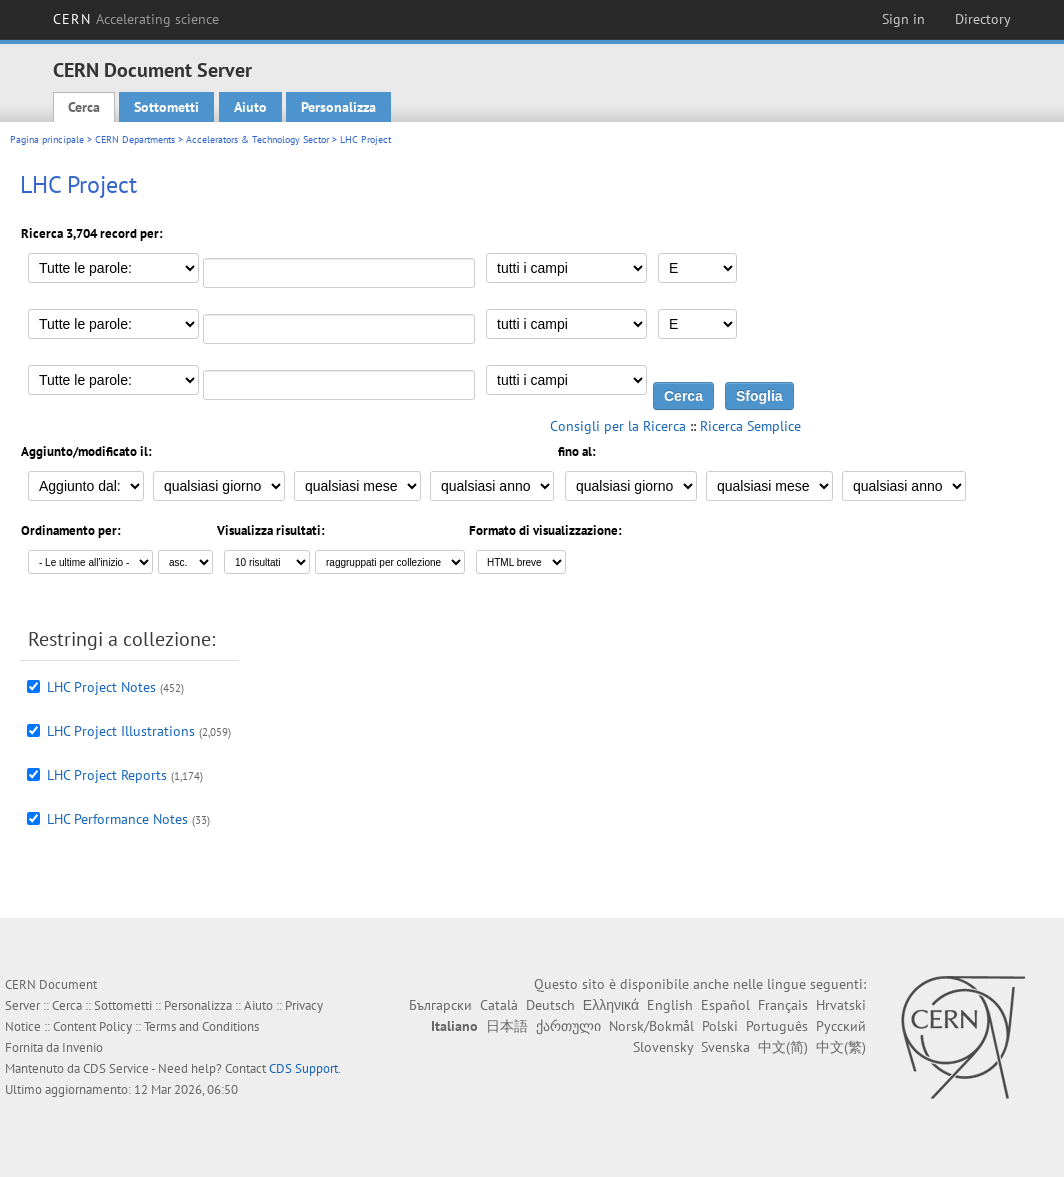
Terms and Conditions (201, 1026)
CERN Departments (135, 139)
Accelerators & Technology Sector (257, 139)
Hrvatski (841, 1005)
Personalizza (338, 107)
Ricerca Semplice (750, 426)
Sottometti (166, 107)
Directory (983, 19)
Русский (841, 1026)
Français (783, 1005)
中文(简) (783, 1047)
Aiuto (250, 107)
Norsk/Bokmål (651, 1026)
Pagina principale (47, 139)
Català (499, 1005)
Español (725, 1005)
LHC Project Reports (107, 775)
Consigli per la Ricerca (618, 426)
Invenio (82, 1047)
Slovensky (663, 1047)
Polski (720, 1026)
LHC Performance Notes (117, 819)
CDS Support (303, 1068)
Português (777, 1026)
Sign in (903, 19)
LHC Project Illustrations (121, 731)
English (670, 1005)
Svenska (725, 1047)
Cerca (84, 107)
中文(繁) (841, 1047)
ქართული (568, 1026)
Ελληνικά (611, 1005)
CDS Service (116, 1068)
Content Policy (92, 1026)
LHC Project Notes (101, 687)
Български (440, 1005)
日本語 (507, 1026)
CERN (136, 19)
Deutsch (550, 1005)
